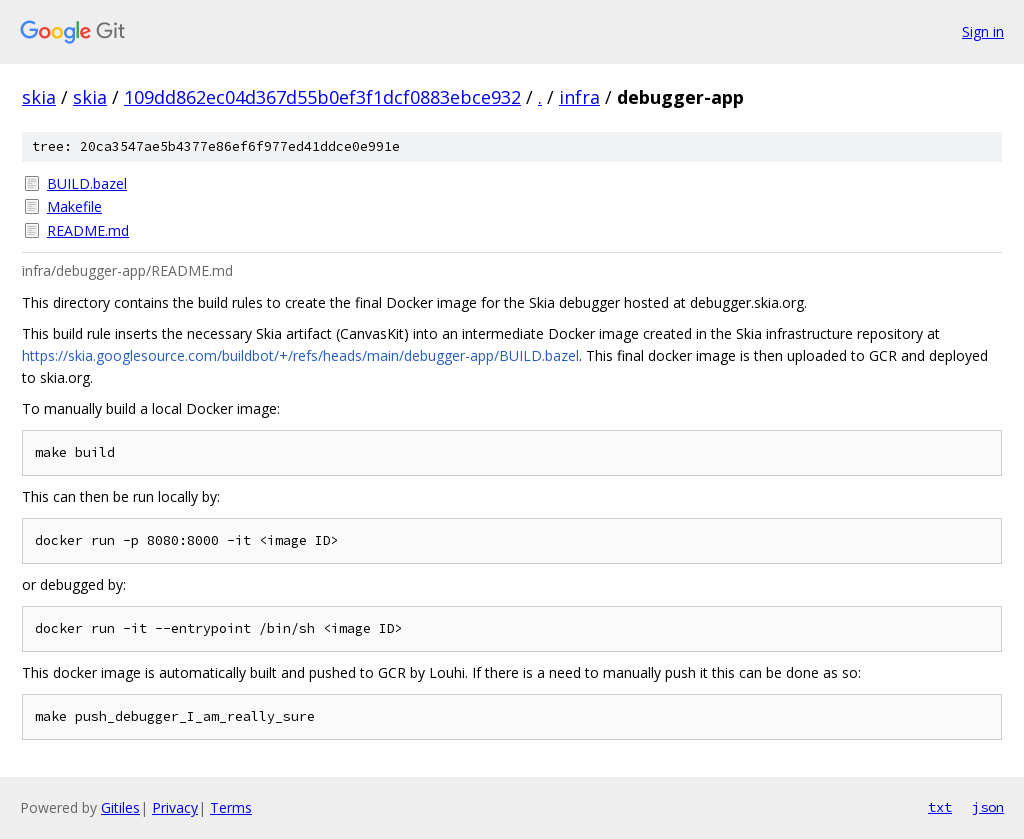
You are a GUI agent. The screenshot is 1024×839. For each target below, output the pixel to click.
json (988, 807)
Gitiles (120, 807)
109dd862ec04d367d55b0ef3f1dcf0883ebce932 (322, 97)
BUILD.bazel (87, 183)
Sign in (983, 31)
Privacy (175, 807)
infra (579, 97)
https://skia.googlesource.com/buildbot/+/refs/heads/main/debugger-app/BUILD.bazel (300, 355)
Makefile (74, 206)
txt (940, 807)
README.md (88, 230)
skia (39, 97)
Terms (231, 807)
